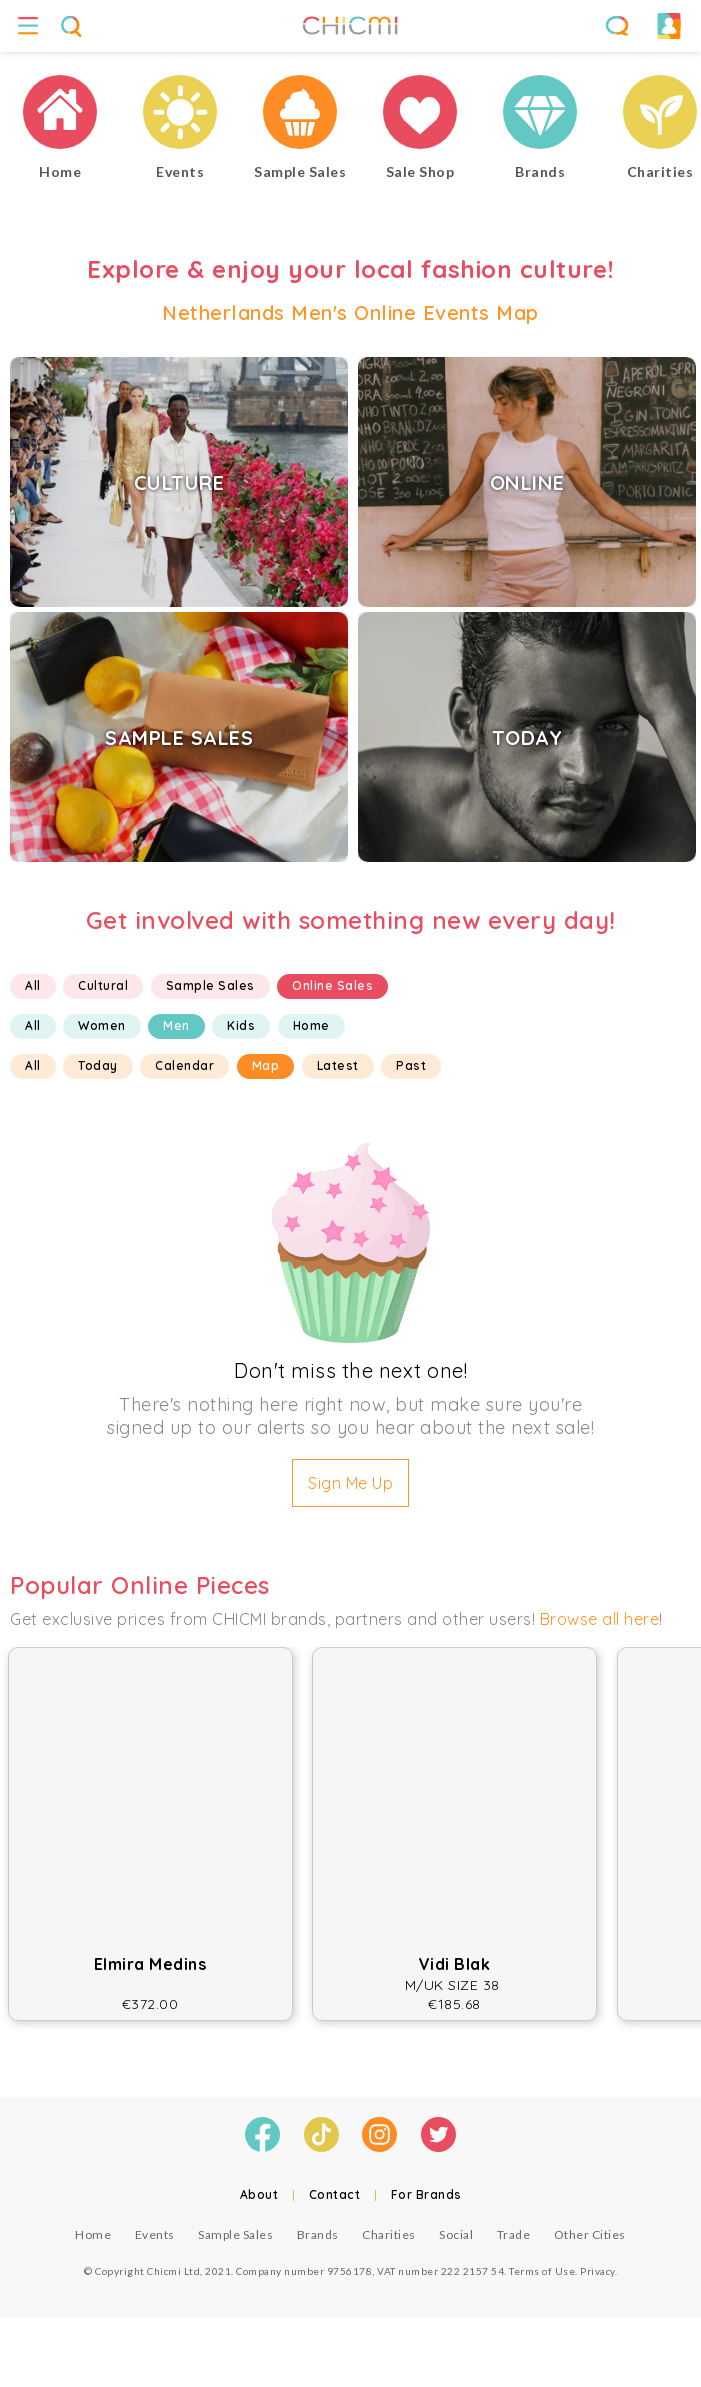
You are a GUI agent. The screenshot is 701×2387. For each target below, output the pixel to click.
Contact (335, 2194)
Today (98, 1065)
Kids (241, 1025)
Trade (514, 2234)
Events (155, 2234)
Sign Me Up (350, 1483)
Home (311, 1025)
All (33, 985)
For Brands (426, 2194)
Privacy (597, 2271)
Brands (318, 2234)
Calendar (184, 1065)
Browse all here (600, 1619)
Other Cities (590, 2234)
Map (266, 1065)
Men (176, 1025)
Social (456, 2234)
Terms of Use (542, 2271)
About (259, 2194)
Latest (338, 1065)
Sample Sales (210, 985)
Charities (389, 2234)
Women (102, 1025)
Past (411, 1065)
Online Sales (332, 985)
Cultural (103, 985)
